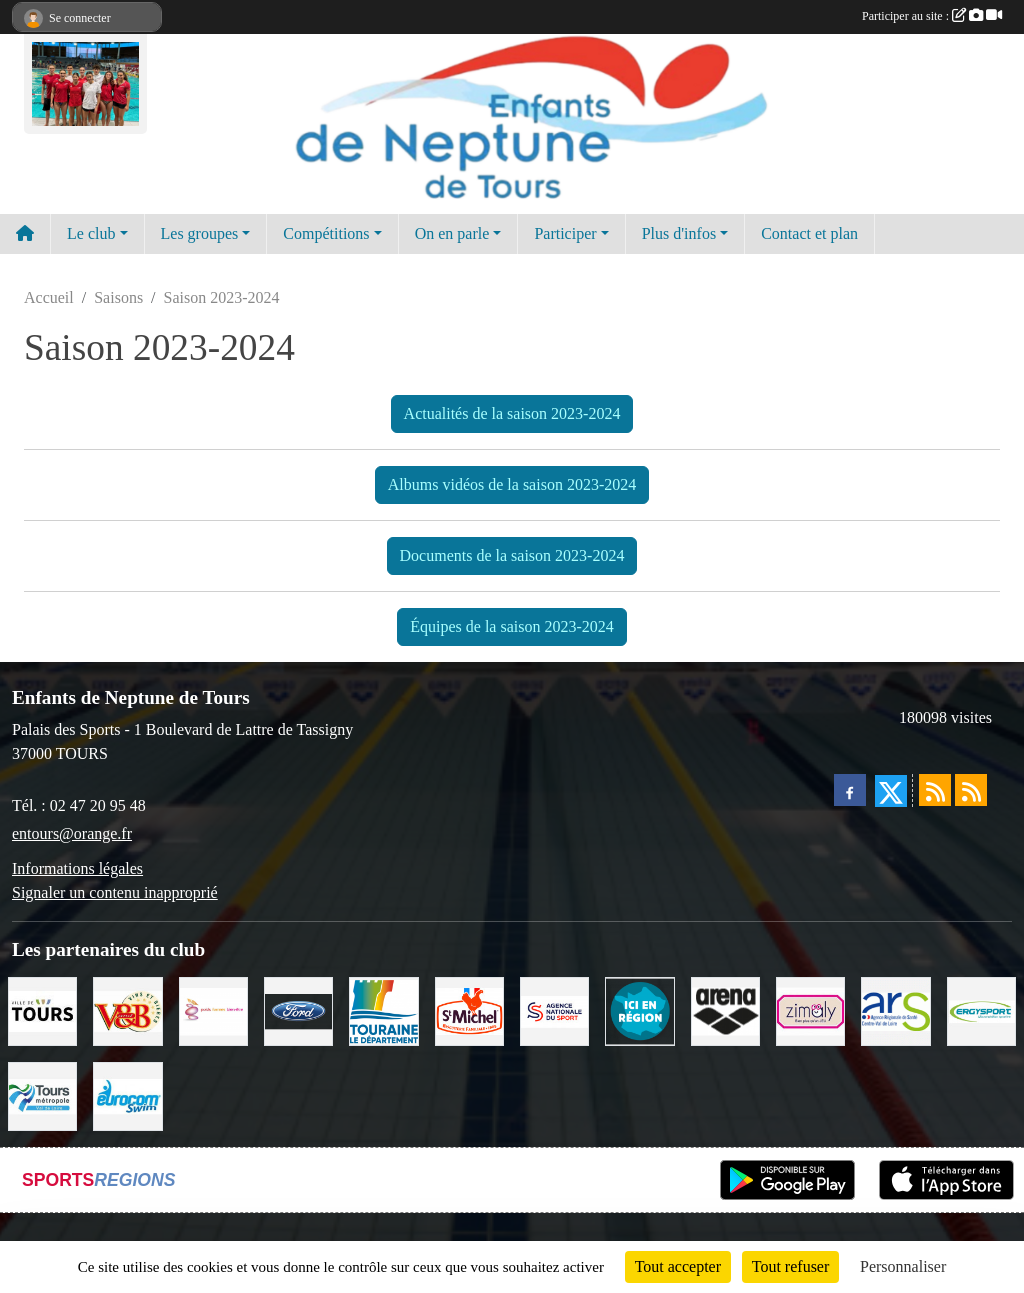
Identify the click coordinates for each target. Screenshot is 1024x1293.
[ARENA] (725, 1009)
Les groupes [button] (200, 233)
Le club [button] (91, 233)
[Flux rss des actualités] (935, 790)
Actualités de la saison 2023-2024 (512, 413)
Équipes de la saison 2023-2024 (512, 626)
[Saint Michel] (469, 1009)
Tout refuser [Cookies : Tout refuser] (791, 1266)
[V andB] (127, 1009)
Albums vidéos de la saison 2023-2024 (512, 484)
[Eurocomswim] (127, 1094)
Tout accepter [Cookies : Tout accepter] (678, 1266)
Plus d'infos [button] (679, 233)
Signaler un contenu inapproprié (115, 892)
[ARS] (895, 1009)
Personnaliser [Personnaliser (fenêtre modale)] (903, 1266)
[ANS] (554, 1009)
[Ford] (298, 1009)
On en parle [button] (452, 233)
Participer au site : (932, 16)
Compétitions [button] (326, 233)
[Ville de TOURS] (42, 1009)
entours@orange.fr (72, 833)
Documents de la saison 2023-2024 (512, 555)
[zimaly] (810, 1009)
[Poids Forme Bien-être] (213, 1009)
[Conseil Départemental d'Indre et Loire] (383, 1009)
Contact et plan (809, 233)
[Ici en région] (639, 1009)
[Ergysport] (981, 1009)
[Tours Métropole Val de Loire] (42, 1094)
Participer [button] (565, 233)
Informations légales (77, 868)
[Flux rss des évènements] (971, 790)
